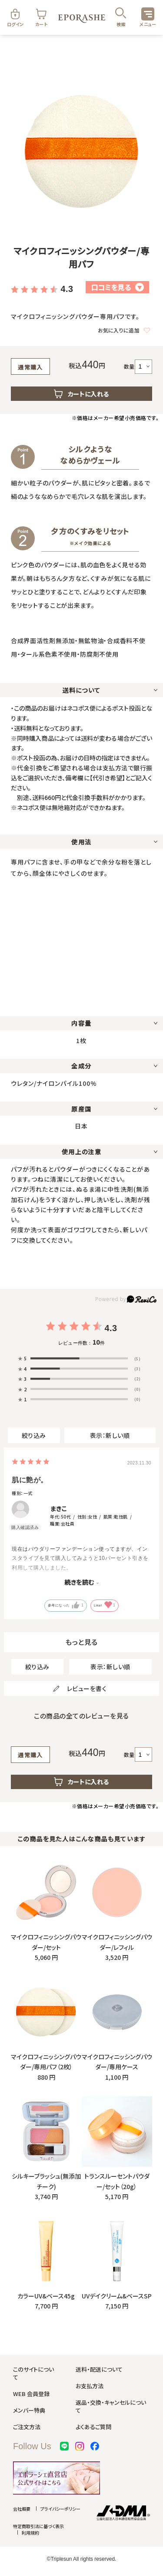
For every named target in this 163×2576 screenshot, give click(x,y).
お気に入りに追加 (124, 330)
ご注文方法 (26, 2427)
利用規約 (30, 2532)
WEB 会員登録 (31, 2394)
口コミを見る (117, 287)
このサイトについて (33, 2373)
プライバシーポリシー (60, 2508)
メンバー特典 (29, 2410)
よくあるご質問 (93, 2427)
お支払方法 (89, 2386)
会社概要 (21, 2508)
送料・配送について (99, 2369)
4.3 (66, 289)
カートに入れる (82, 394)
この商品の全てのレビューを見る (81, 1715)
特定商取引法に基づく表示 (38, 2526)
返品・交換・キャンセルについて (111, 2406)
